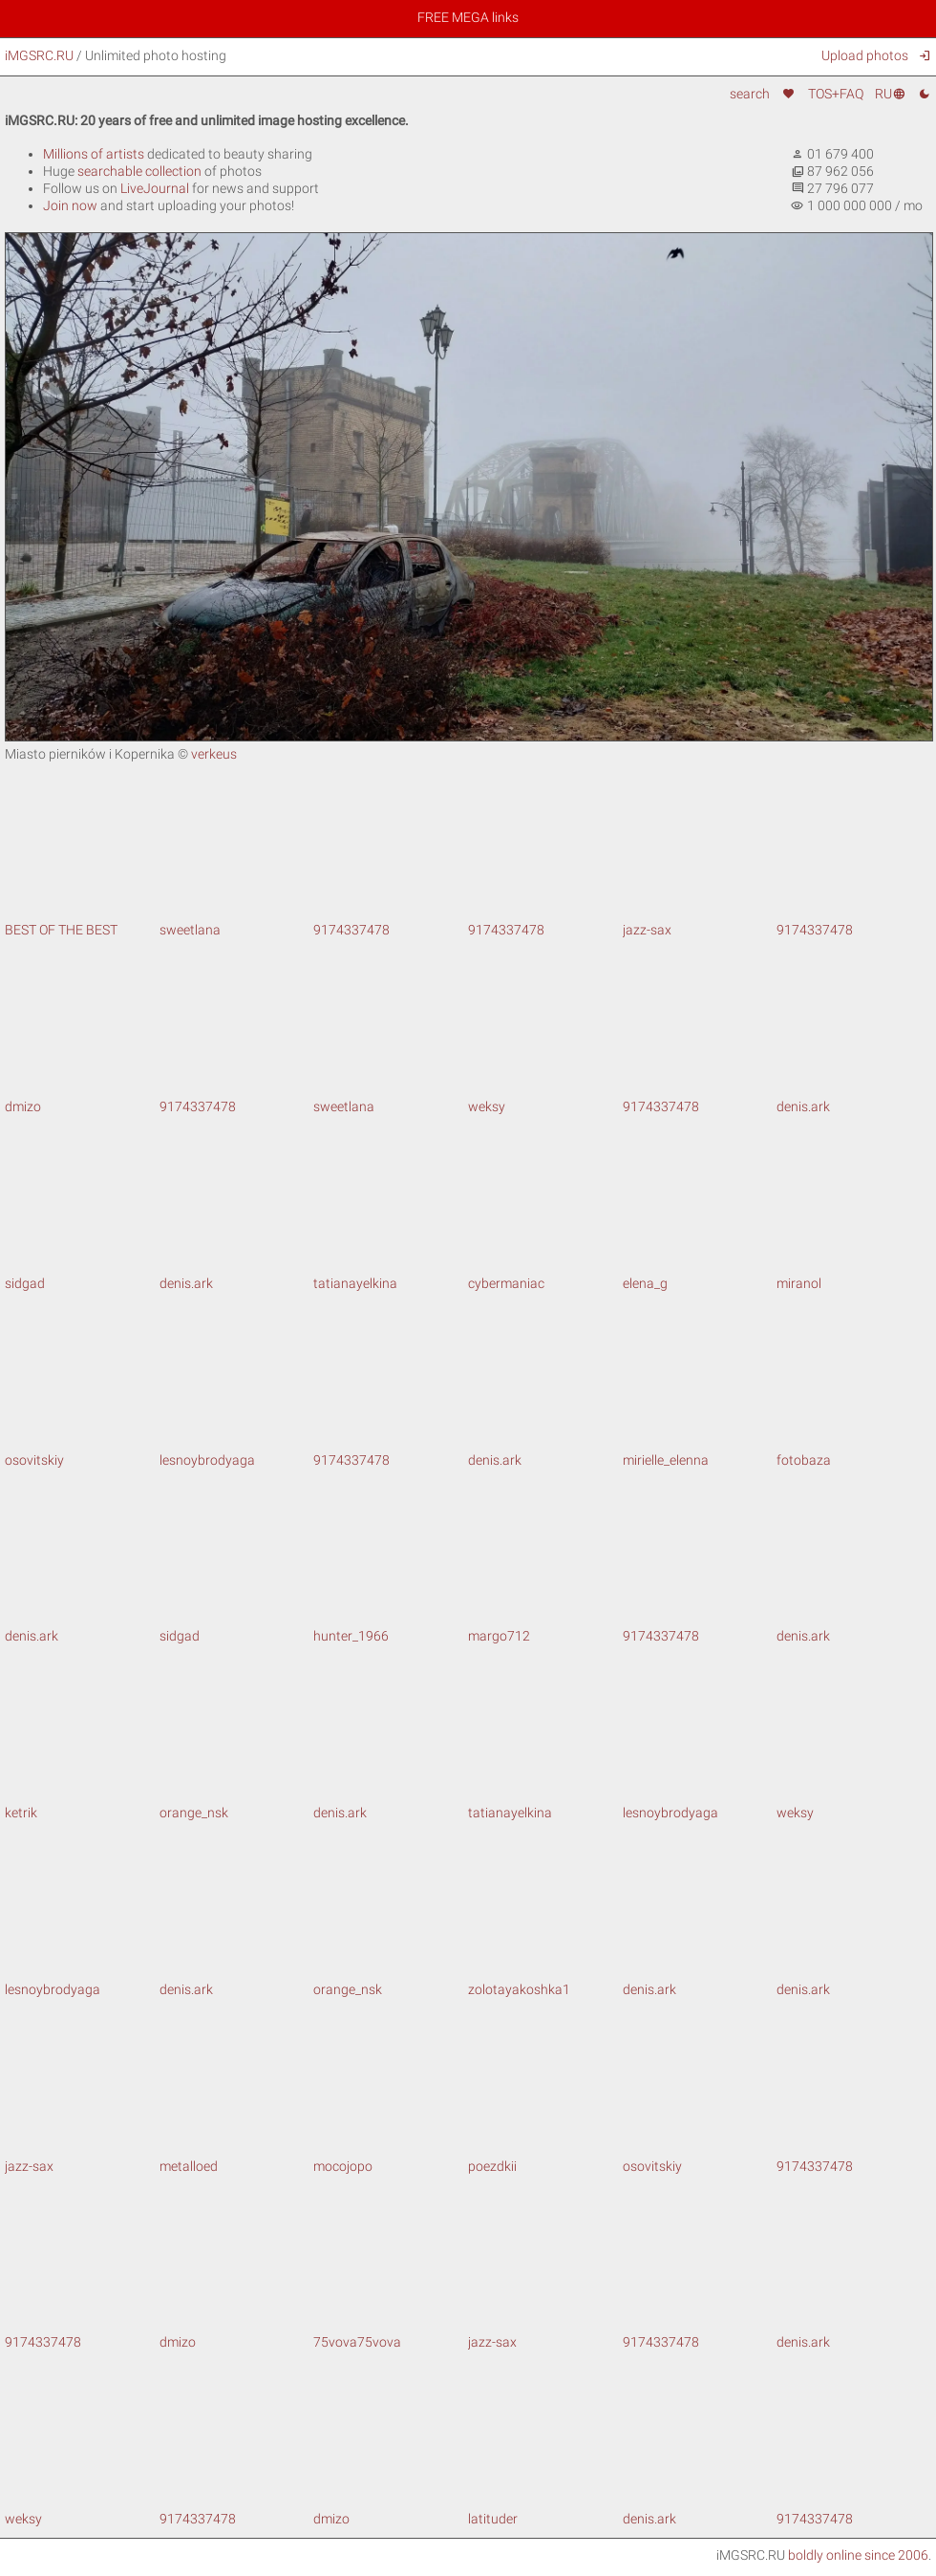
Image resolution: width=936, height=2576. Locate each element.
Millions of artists (93, 153)
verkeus (214, 754)
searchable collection (139, 171)
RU (890, 93)
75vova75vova (390, 2333)
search (750, 93)
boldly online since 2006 (858, 2555)
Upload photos (864, 55)
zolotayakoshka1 (545, 1980)
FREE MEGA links (468, 17)
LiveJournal (154, 188)
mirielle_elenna (700, 1451)
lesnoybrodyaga (237, 1451)
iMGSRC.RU (39, 55)
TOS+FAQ (835, 93)
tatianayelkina (390, 1274)
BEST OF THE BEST (82, 922)
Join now (70, 205)
